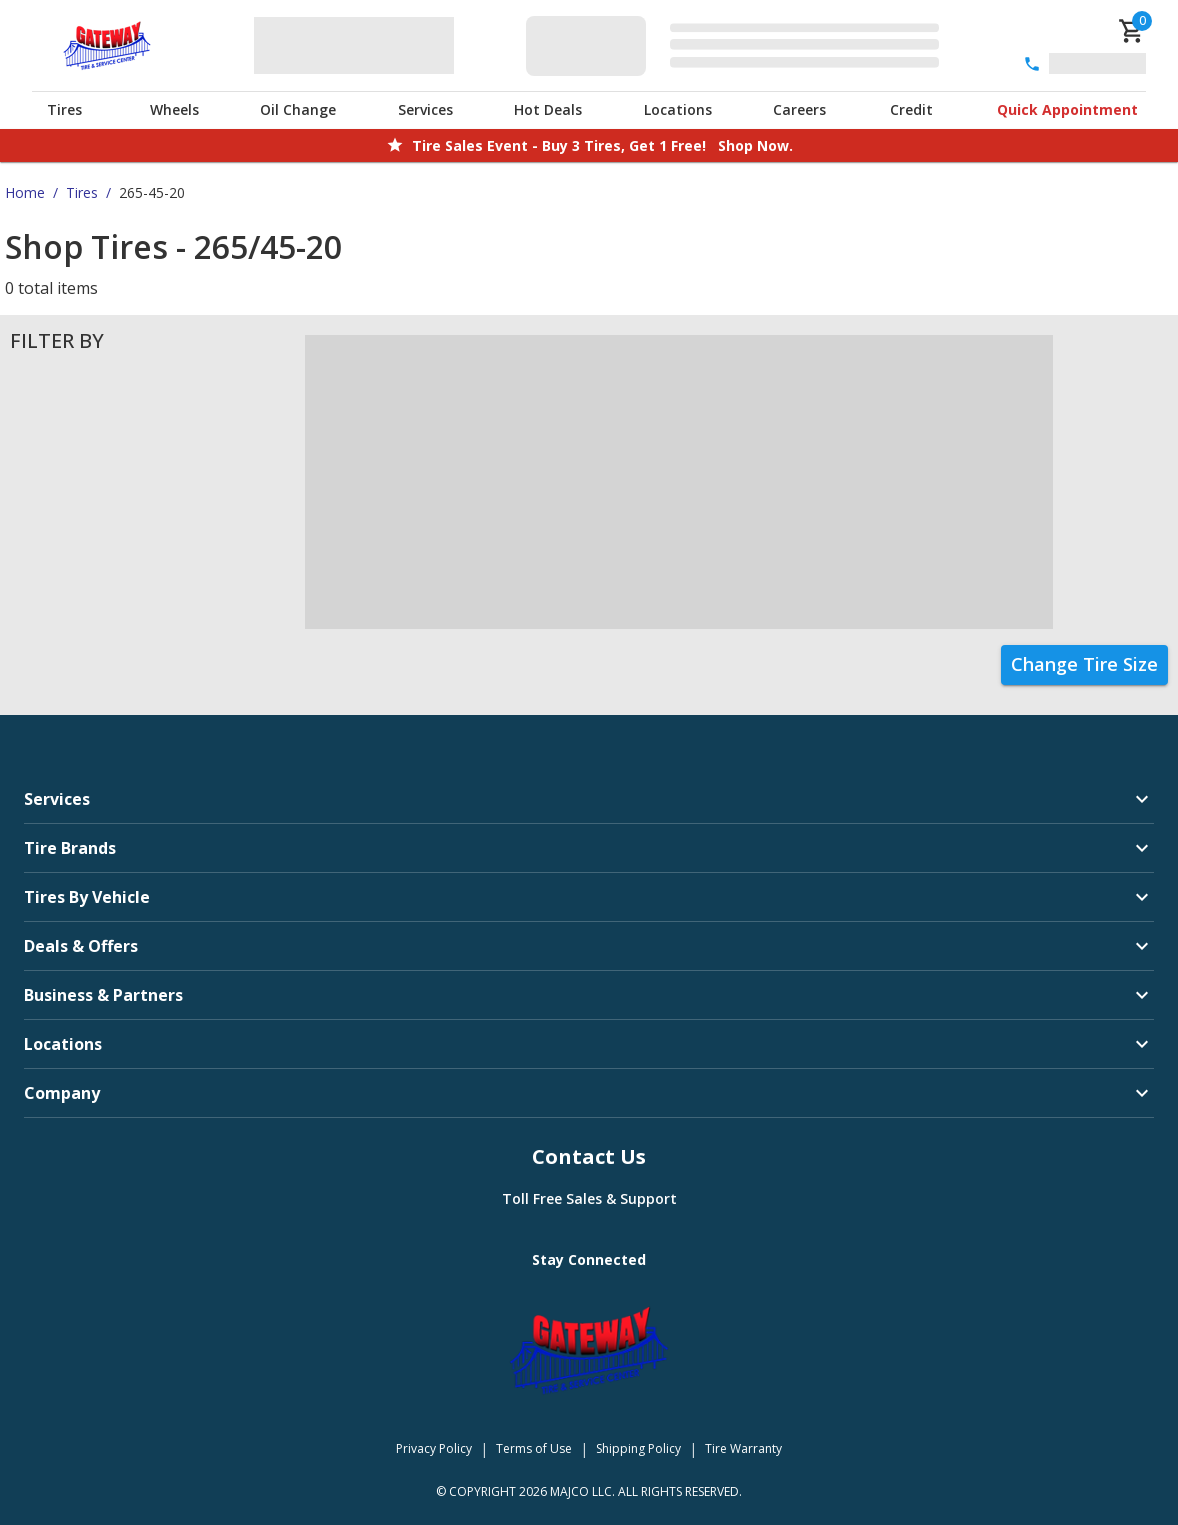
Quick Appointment (1067, 109)
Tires (64, 109)
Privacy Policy (434, 1448)
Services (425, 109)
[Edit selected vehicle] (738, 45)
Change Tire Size (1084, 664)
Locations (678, 109)
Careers (799, 109)
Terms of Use (534, 1448)
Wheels (174, 109)
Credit (911, 109)
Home (25, 192)
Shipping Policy (638, 1448)
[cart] (1132, 31)
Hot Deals (548, 109)
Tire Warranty (743, 1448)
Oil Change (298, 109)
